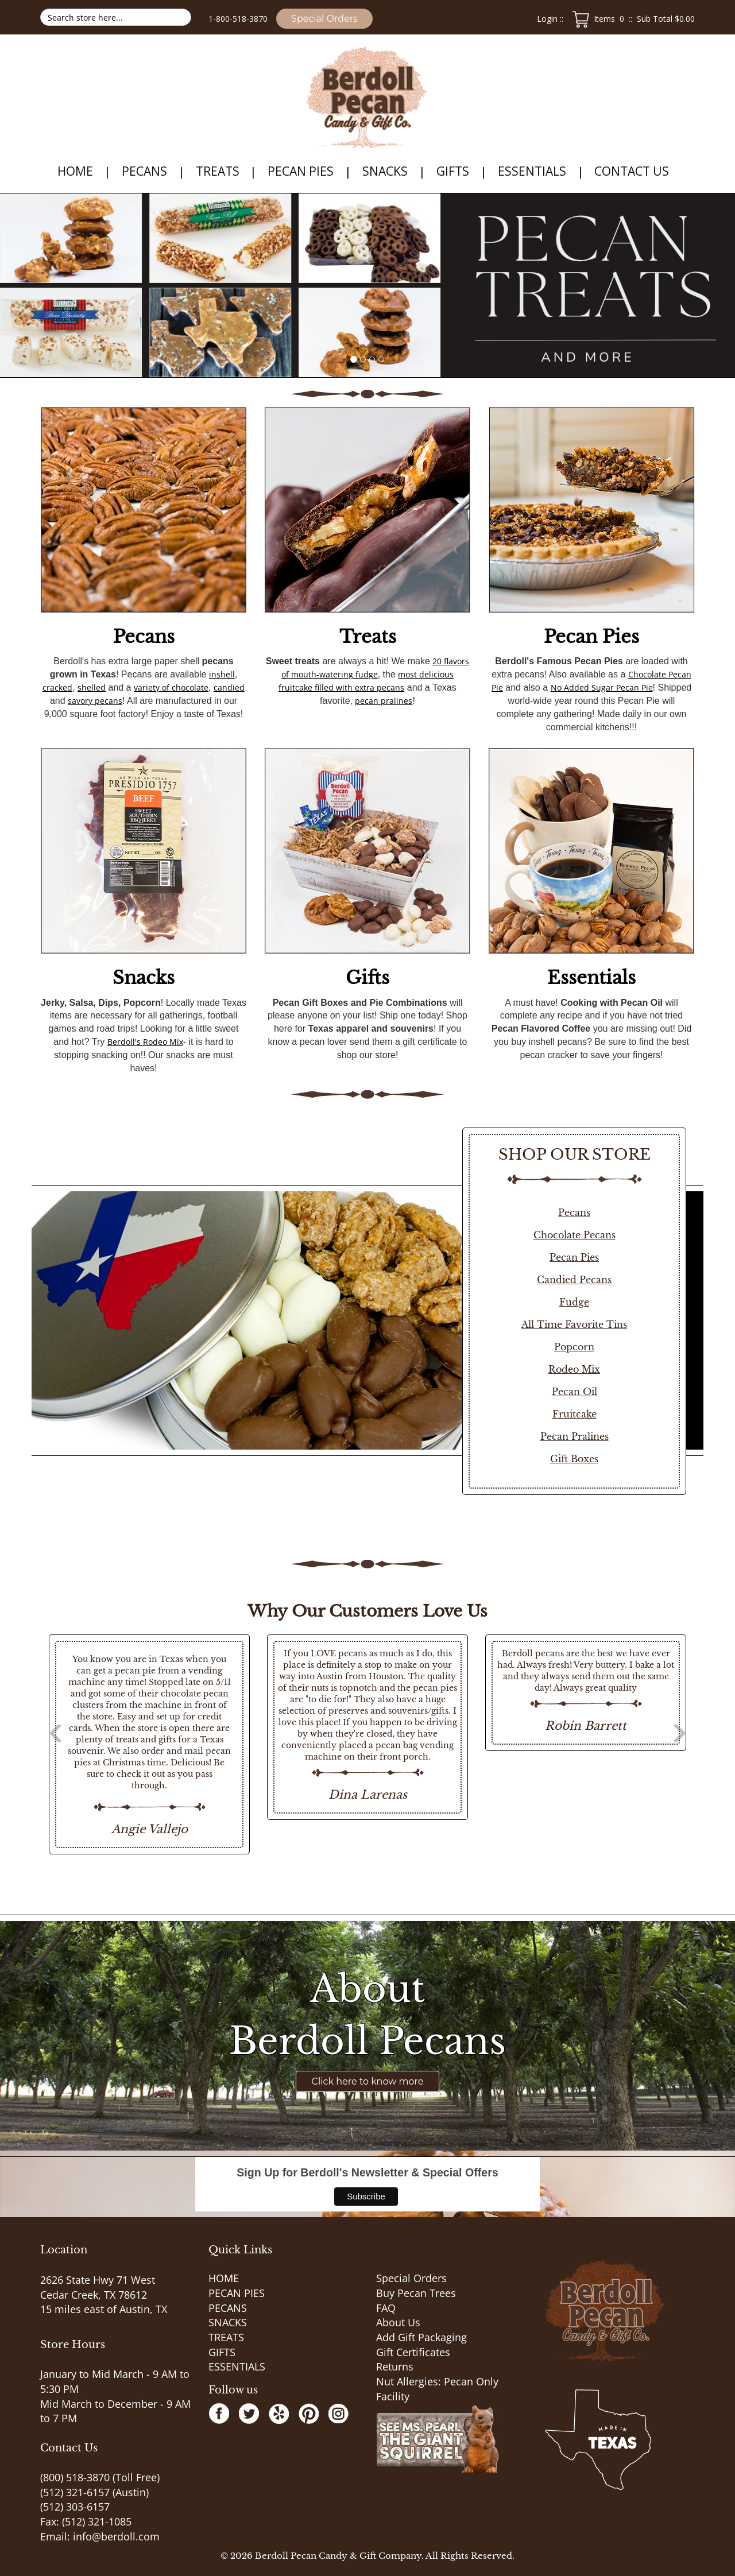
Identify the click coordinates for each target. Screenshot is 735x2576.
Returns (394, 2366)
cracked (57, 687)
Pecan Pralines (574, 1436)
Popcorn (574, 1347)
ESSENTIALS (532, 171)
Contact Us (631, 171)
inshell (222, 674)
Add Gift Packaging (421, 2337)
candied (229, 687)
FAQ (386, 2308)
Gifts (367, 978)
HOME (75, 171)
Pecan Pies (591, 637)
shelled (92, 687)
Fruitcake (574, 1414)
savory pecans (95, 700)
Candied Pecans (574, 1279)
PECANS (144, 171)
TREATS (217, 171)
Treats (367, 637)
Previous (23, 1744)
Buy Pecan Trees (416, 2293)
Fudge (574, 1302)
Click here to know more (368, 2081)
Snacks (144, 978)
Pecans (144, 637)
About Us (398, 2322)
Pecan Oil (574, 1391)
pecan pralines (383, 700)
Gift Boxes (574, 1459)
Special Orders (324, 18)
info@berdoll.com (116, 2536)
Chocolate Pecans (574, 1235)
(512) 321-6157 (75, 2492)
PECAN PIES (301, 171)
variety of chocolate (171, 687)
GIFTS (452, 171)
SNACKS (385, 171)
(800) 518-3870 (75, 2477)
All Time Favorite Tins (574, 1324)
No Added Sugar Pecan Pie (602, 687)
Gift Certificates (413, 2352)
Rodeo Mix (574, 1369)
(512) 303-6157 (75, 2506)
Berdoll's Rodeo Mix (145, 1041)
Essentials (591, 978)
